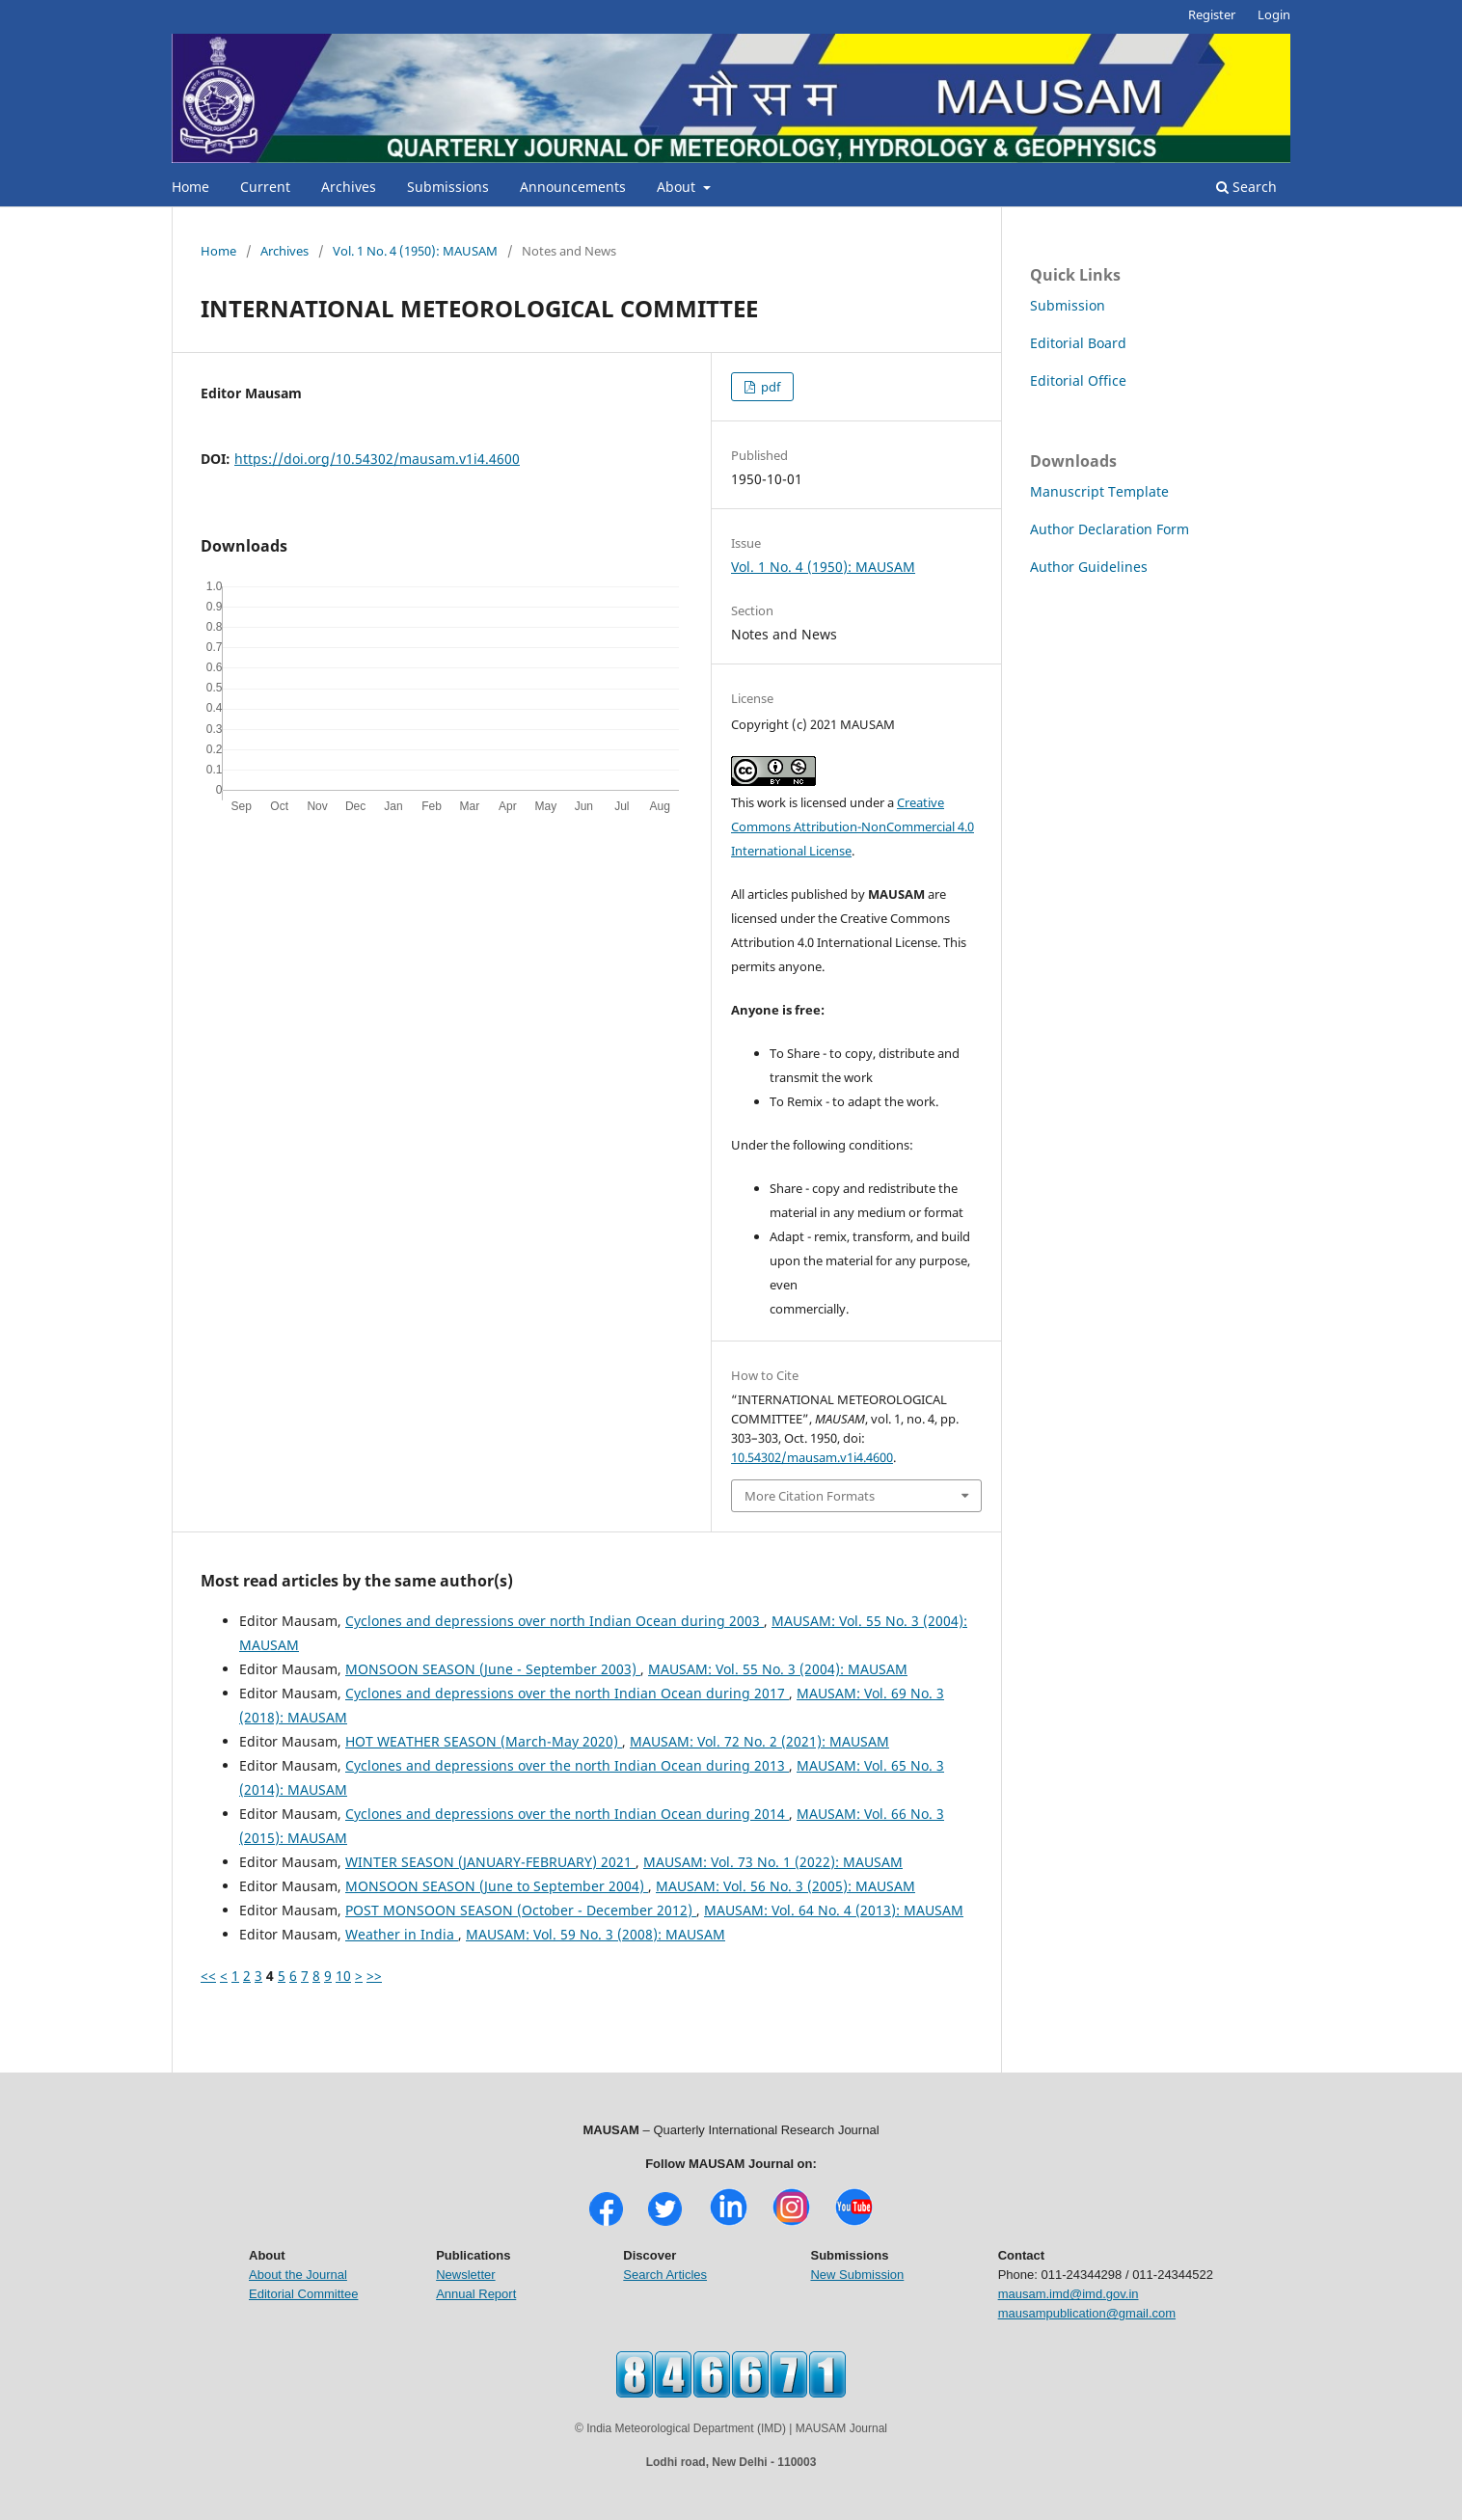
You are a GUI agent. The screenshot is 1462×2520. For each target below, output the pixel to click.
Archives (348, 186)
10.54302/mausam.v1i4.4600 (812, 1457)
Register (1211, 14)
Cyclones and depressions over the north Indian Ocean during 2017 (567, 1693)
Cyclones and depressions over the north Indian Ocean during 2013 (567, 1765)
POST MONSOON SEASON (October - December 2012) (520, 1910)
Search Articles (665, 2274)
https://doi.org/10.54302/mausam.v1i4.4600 (377, 458)
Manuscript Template (1099, 491)
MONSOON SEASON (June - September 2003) (492, 1669)
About (678, 186)
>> (374, 1975)
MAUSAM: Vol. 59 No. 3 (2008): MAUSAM (595, 1934)
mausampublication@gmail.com (1087, 2313)
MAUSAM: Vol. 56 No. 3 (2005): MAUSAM (785, 1886)
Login (1274, 14)
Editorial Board (1078, 343)
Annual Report (476, 2294)
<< (208, 1975)
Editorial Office (1078, 380)
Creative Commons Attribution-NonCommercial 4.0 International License (852, 826)
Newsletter (465, 2274)
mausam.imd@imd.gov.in (1068, 2294)
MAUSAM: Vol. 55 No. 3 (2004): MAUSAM (777, 1669)
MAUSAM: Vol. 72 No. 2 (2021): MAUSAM (759, 1741)
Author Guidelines (1089, 566)
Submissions (448, 186)
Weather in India (401, 1934)
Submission (1067, 305)
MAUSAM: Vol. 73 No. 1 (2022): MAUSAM (773, 1862)
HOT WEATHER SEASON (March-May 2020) (483, 1741)
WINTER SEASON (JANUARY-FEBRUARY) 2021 (490, 1862)
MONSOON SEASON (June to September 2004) (496, 1886)
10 (343, 1975)
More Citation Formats (810, 1495)
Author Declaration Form (1109, 529)
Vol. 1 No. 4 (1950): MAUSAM (415, 250)
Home (190, 186)
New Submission (857, 2274)
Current (265, 186)
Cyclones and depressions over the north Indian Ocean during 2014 (567, 1813)
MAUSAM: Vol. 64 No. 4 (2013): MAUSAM (833, 1910)
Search (1246, 186)
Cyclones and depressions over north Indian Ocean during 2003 (554, 1621)
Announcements (573, 186)
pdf (769, 386)
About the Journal (298, 2274)
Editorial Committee (303, 2294)
